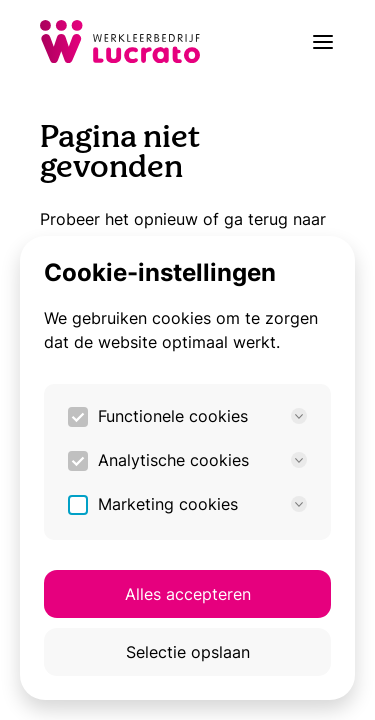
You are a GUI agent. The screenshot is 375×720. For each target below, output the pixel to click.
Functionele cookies (202, 416)
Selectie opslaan (188, 652)
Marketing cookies (202, 504)
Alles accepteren (188, 594)
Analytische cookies (202, 460)
